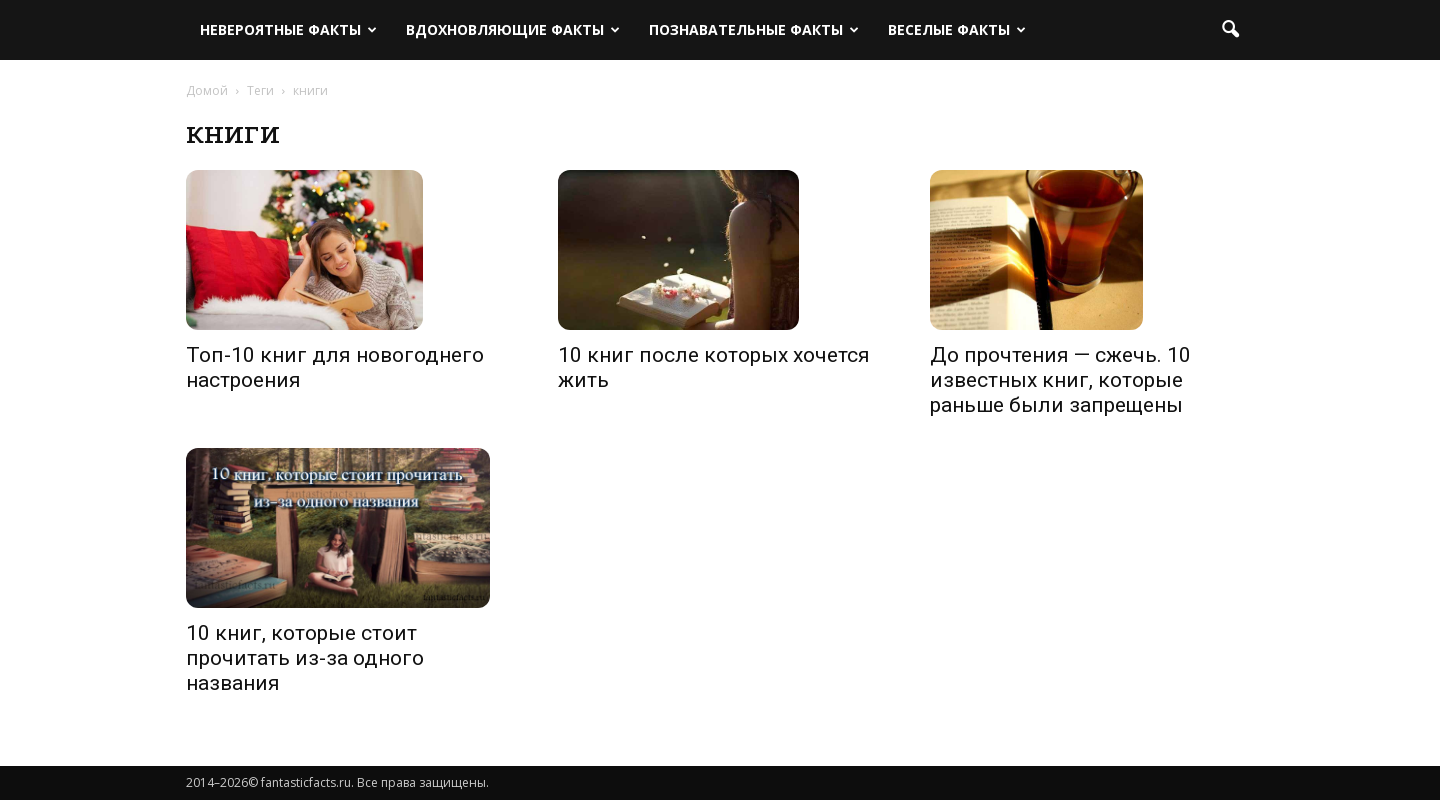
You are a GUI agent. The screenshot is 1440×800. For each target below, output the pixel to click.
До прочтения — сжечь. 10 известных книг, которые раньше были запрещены (1060, 380)
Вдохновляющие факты (513, 29)
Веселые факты (957, 29)
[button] (1230, 30)
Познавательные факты (754, 29)
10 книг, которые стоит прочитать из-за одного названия (305, 658)
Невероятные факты (288, 29)
